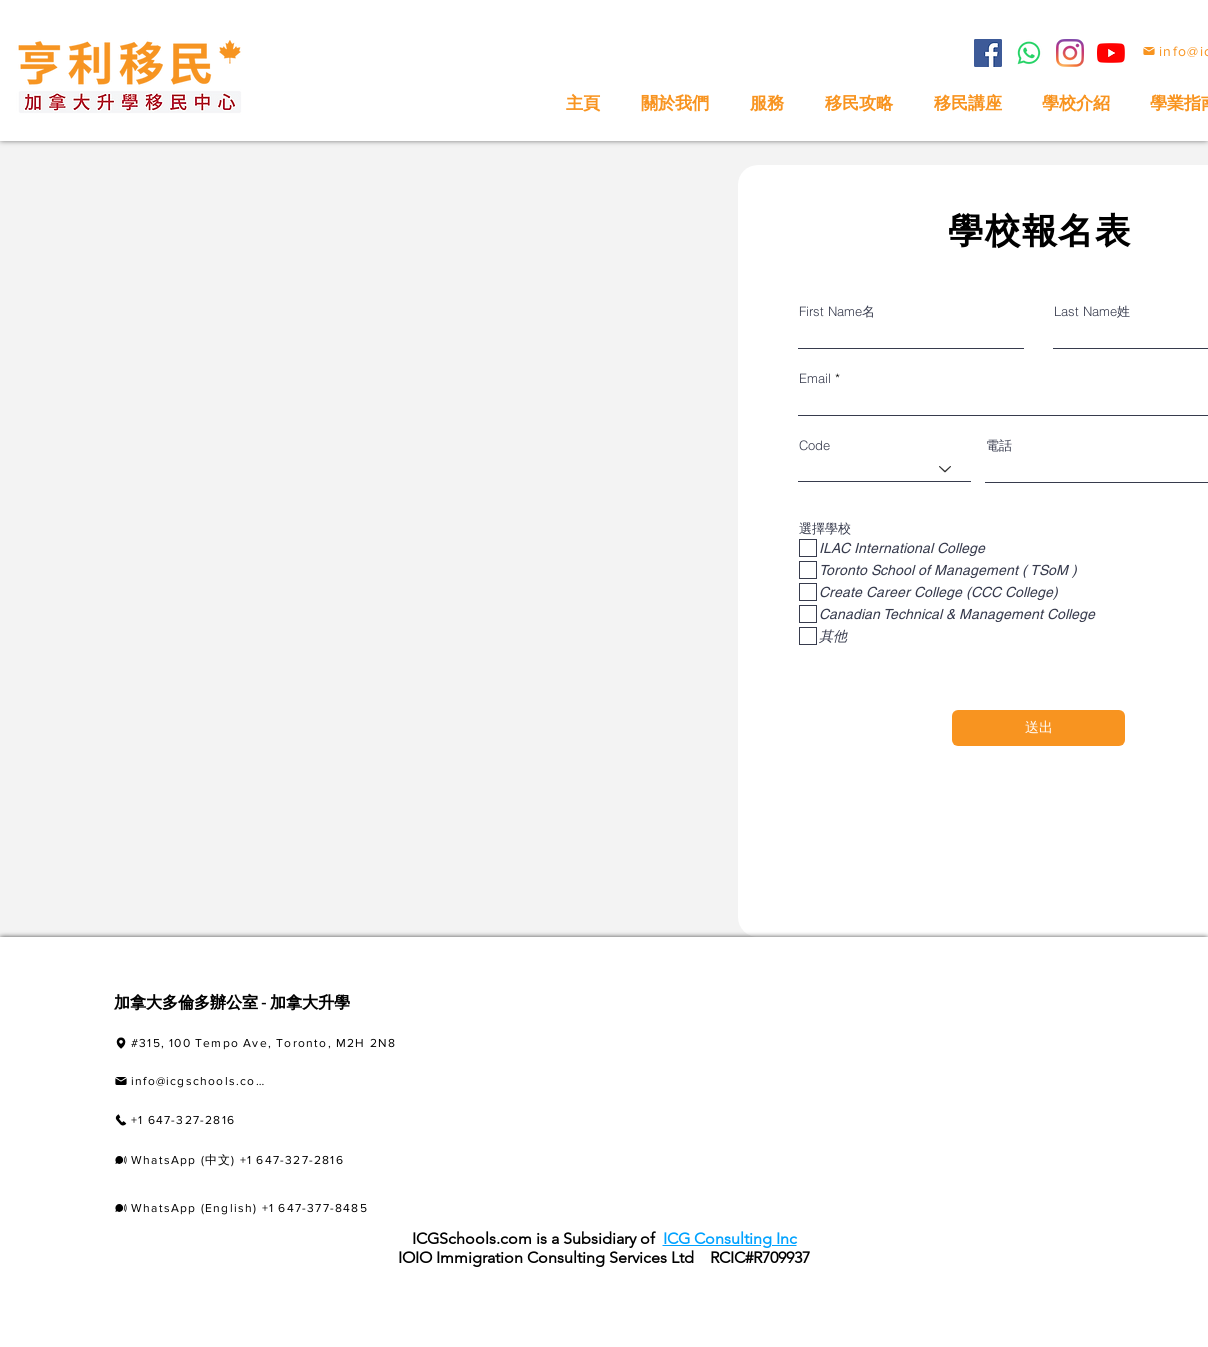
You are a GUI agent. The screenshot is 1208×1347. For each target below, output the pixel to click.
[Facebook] (988, 53)
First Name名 (837, 311)
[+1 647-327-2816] (230, 1120)
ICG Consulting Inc (730, 1238)
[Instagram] (1070, 53)
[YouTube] (1111, 53)
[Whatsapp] (1029, 53)
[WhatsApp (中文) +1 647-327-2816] (271, 1160)
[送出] (1038, 728)
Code (814, 445)
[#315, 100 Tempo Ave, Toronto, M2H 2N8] (294, 1043)
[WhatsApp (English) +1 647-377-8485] (268, 1207)
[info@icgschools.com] (190, 1081)
